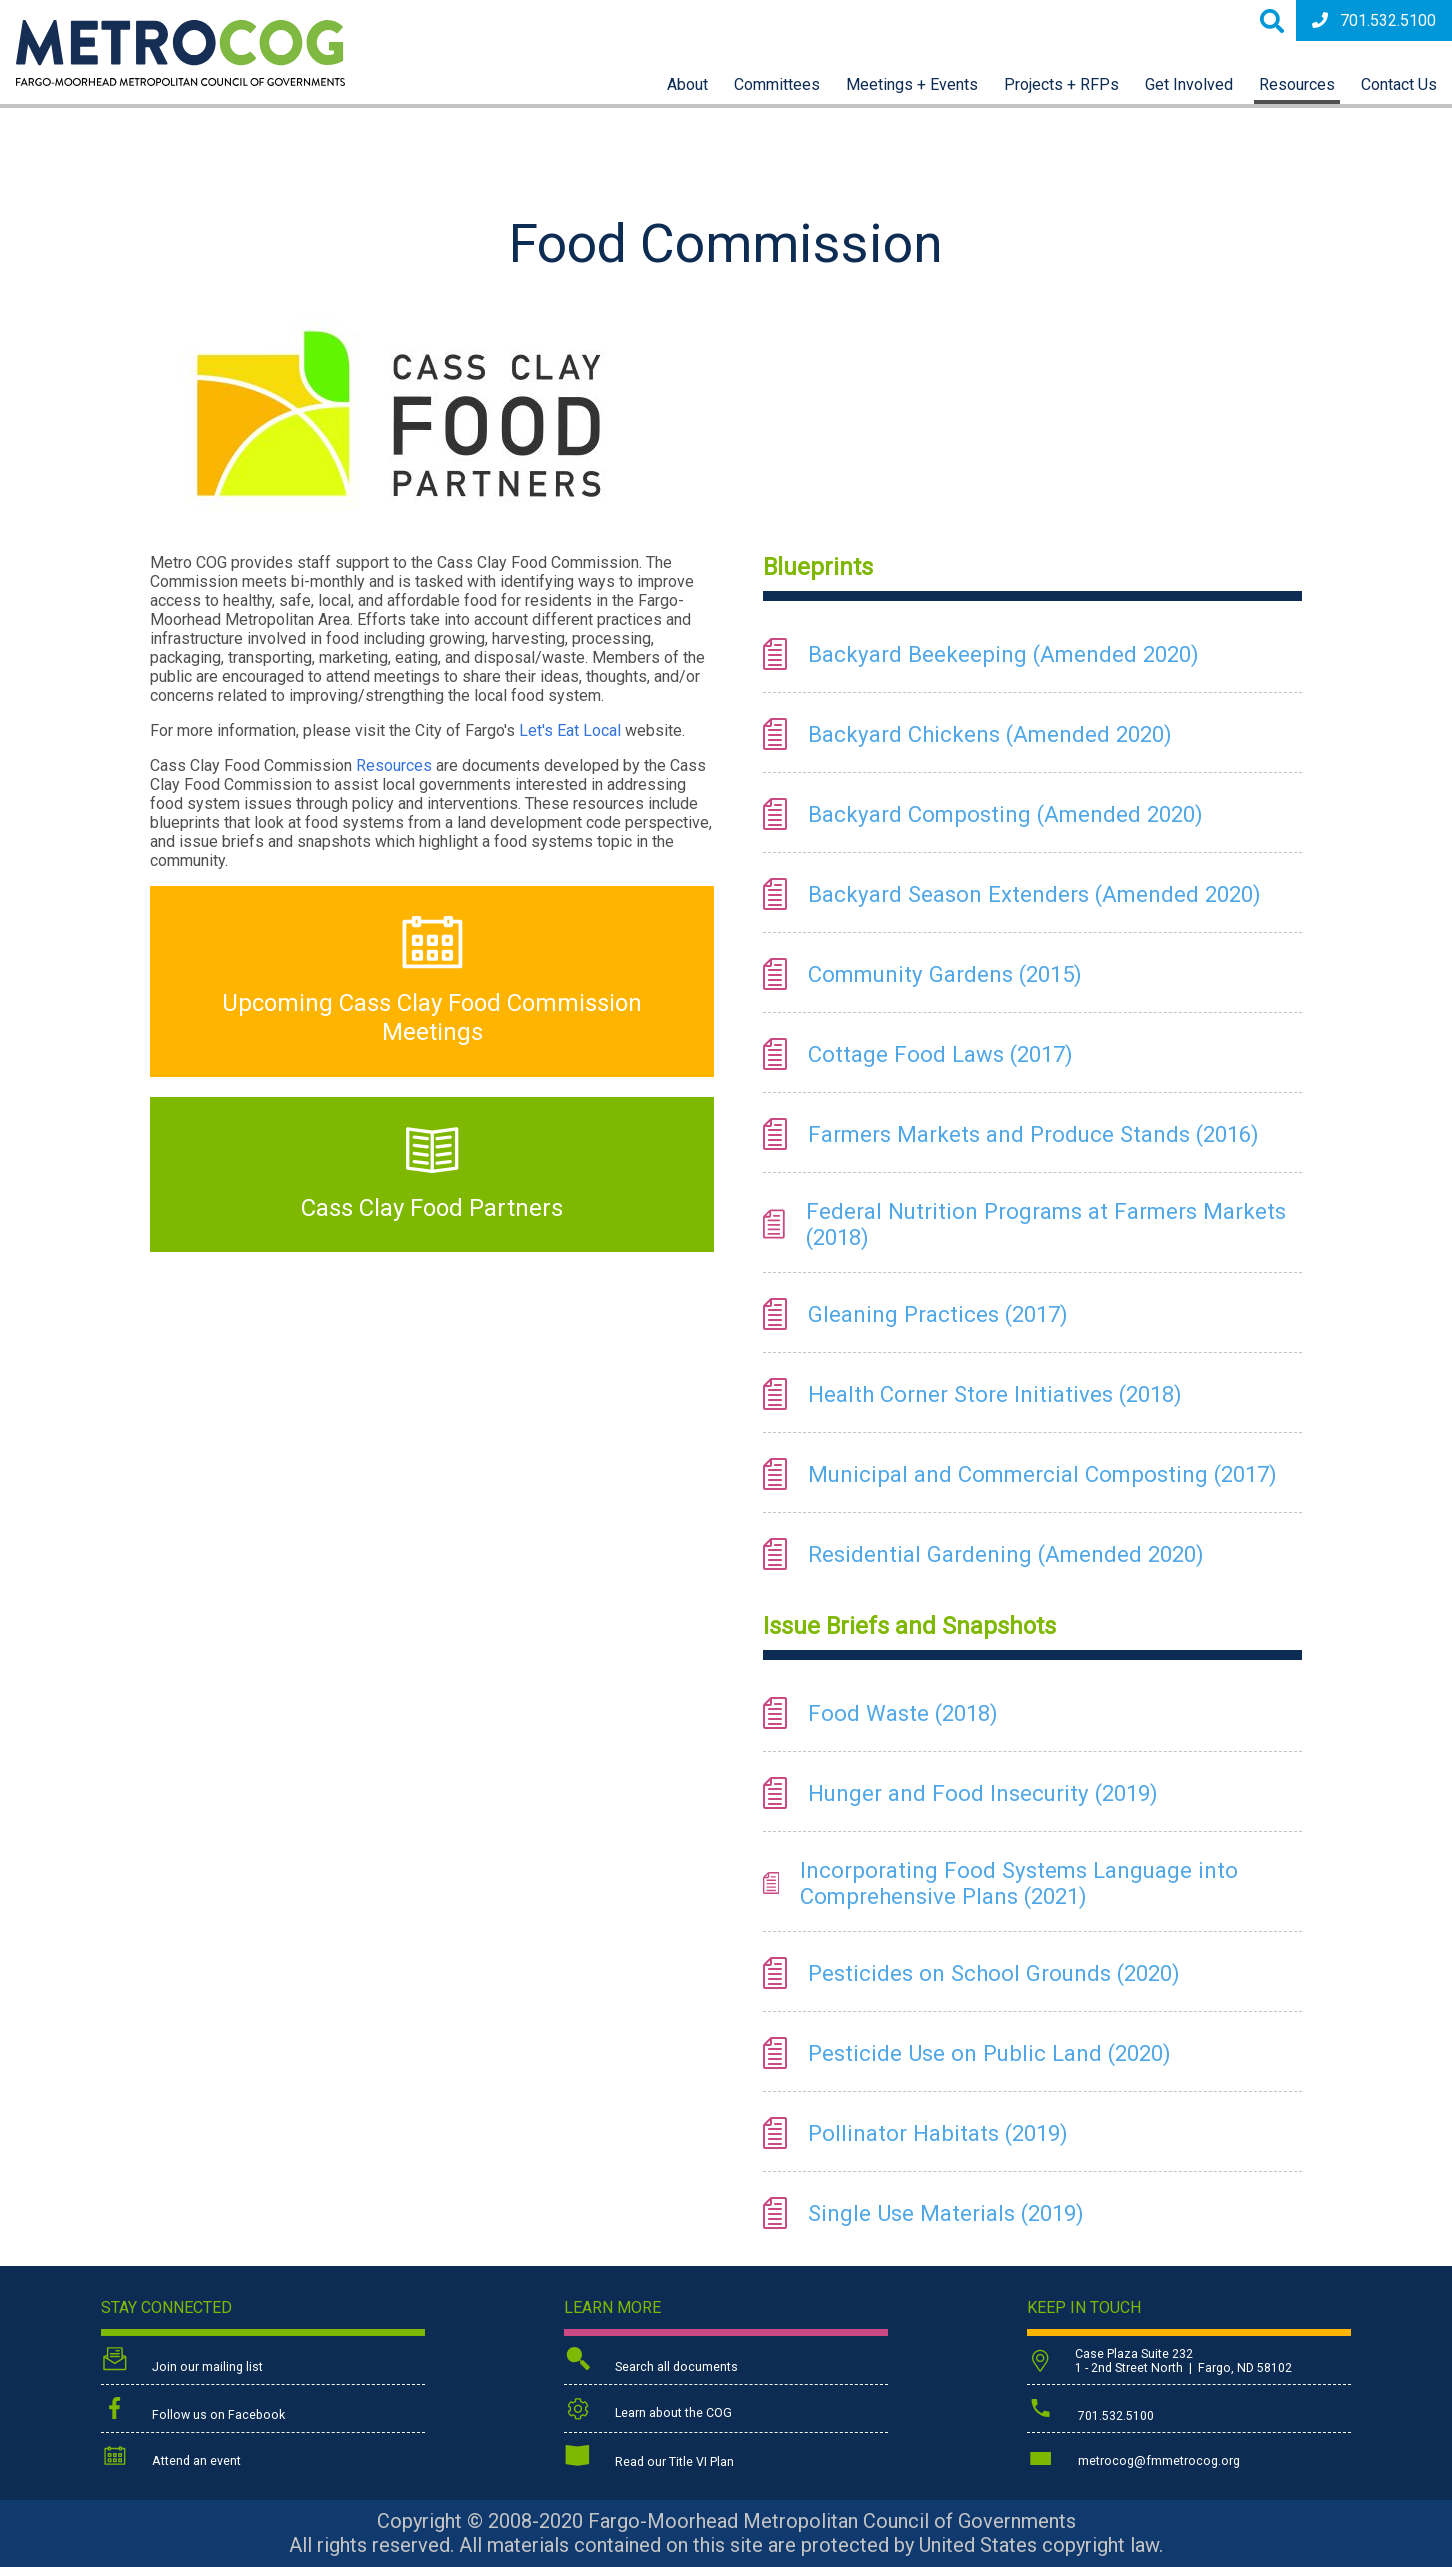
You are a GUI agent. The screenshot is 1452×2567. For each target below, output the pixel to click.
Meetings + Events (912, 84)
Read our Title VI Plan (649, 2458)
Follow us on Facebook (193, 2410)
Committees (777, 84)
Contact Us (1399, 84)
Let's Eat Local (570, 730)
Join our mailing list (182, 2361)
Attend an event (171, 2457)
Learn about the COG (648, 2409)
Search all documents (651, 2361)
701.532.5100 (1374, 20)
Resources (1297, 84)
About (687, 84)
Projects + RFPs (1061, 84)
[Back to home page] (180, 80)
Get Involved (1189, 84)
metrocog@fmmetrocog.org (1133, 2457)
